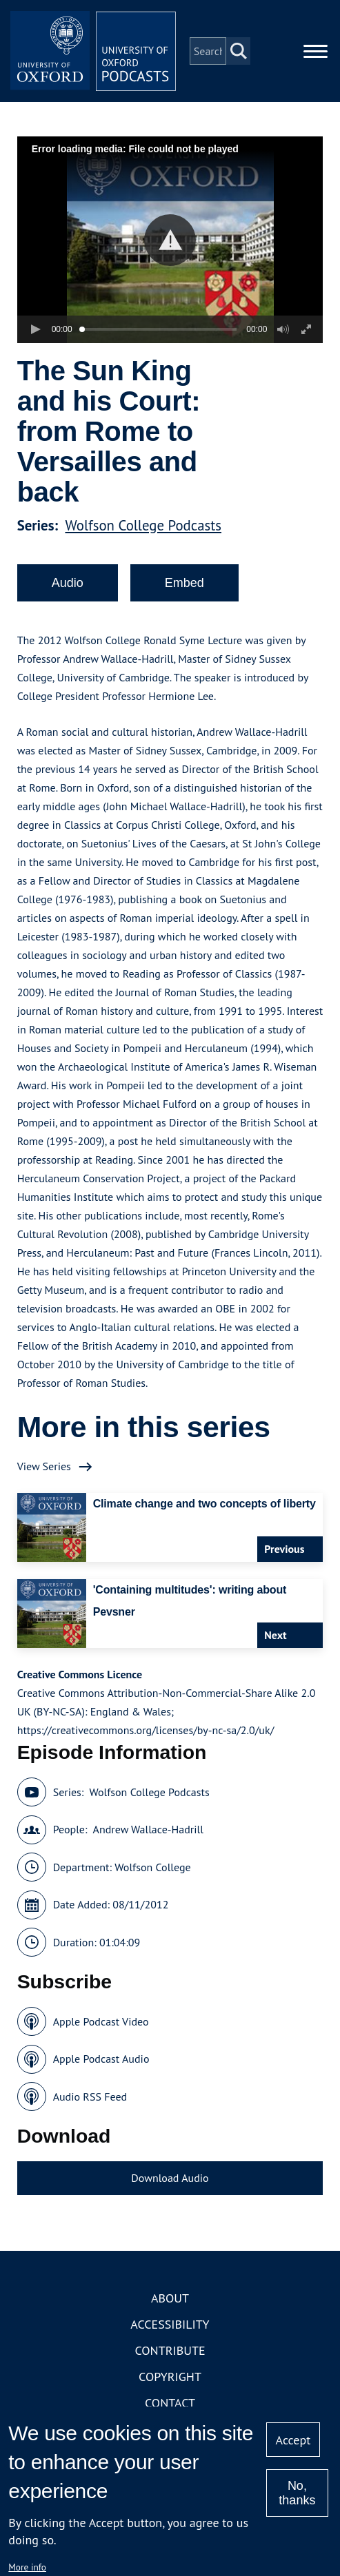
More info (27, 2567)
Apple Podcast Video (101, 2021)
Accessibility (169, 2324)
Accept (293, 2440)
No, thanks (297, 2493)
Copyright (170, 2376)
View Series (44, 1466)
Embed (184, 583)
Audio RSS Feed (90, 2096)
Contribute (169, 2350)
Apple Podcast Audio (101, 2058)
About (170, 2298)
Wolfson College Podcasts (143, 525)
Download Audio (169, 2178)
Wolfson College (152, 1867)
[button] (170, 240)
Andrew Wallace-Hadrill (148, 1829)
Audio (67, 583)
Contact (170, 2403)
